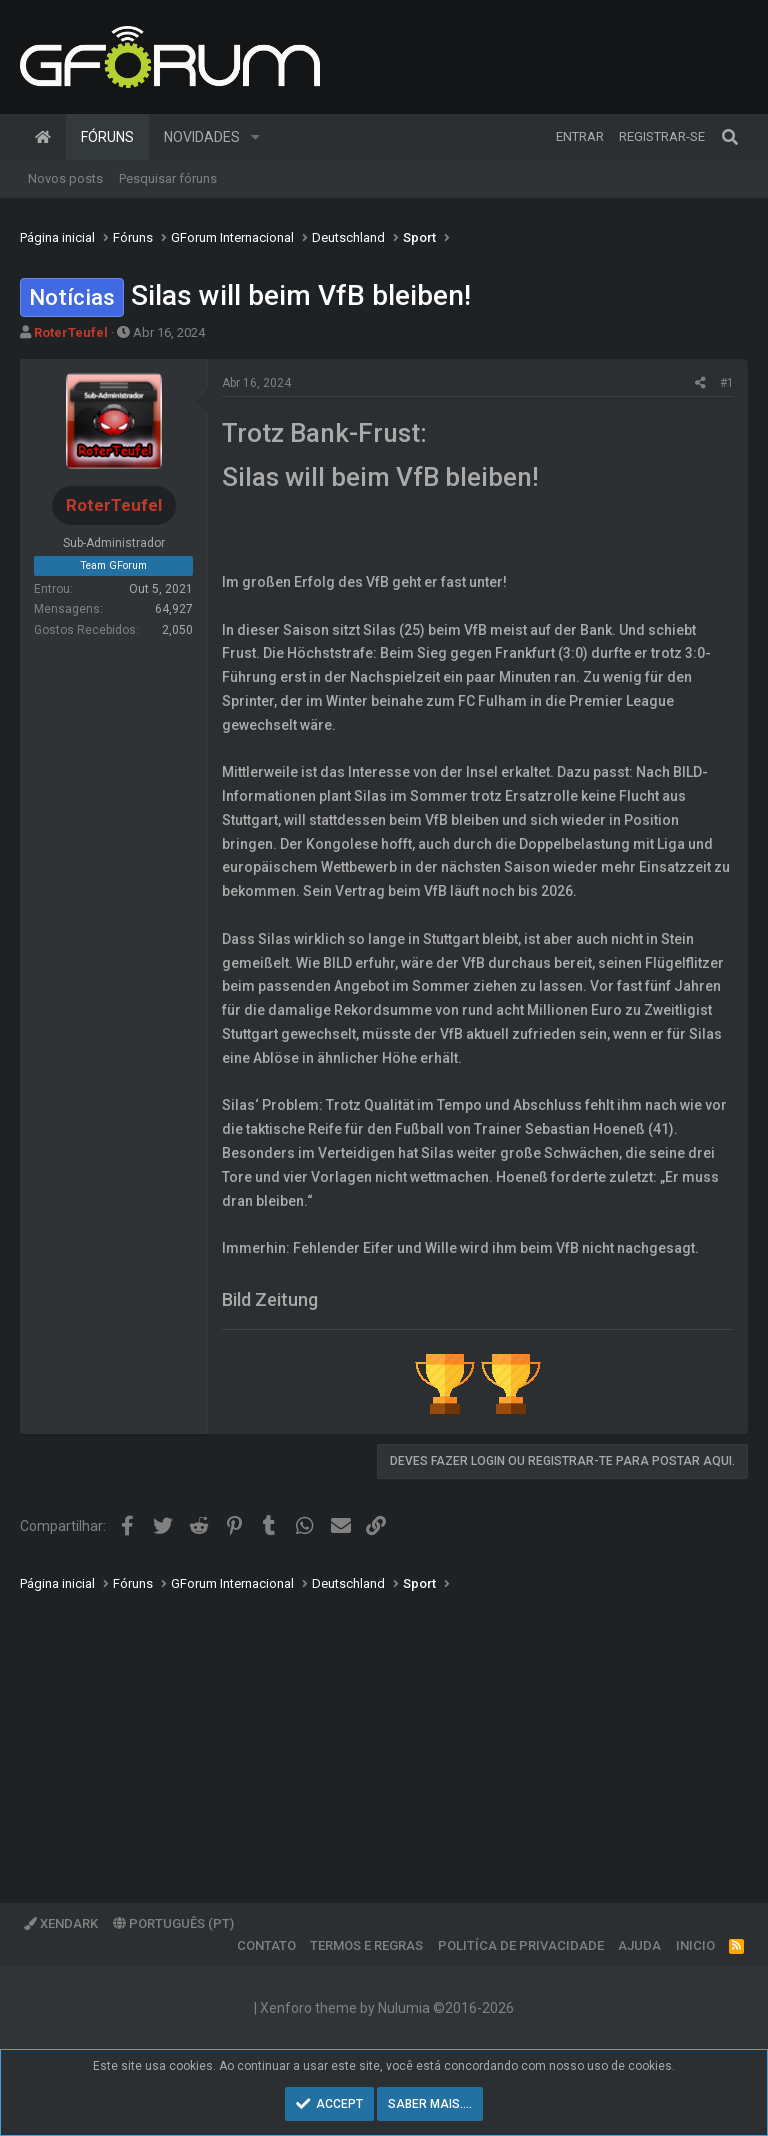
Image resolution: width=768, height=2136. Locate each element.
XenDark (61, 1923)
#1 (727, 383)
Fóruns (107, 137)
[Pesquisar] (730, 137)
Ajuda (639, 1945)
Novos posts (65, 178)
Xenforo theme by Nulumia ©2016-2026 (387, 2008)
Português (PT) (173, 1923)
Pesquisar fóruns (168, 178)
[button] (255, 137)
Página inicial (43, 137)
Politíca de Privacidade (521, 1945)
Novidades (202, 137)
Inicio (695, 1945)
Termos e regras (366, 1945)
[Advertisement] (384, 1733)
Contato (266, 1945)
